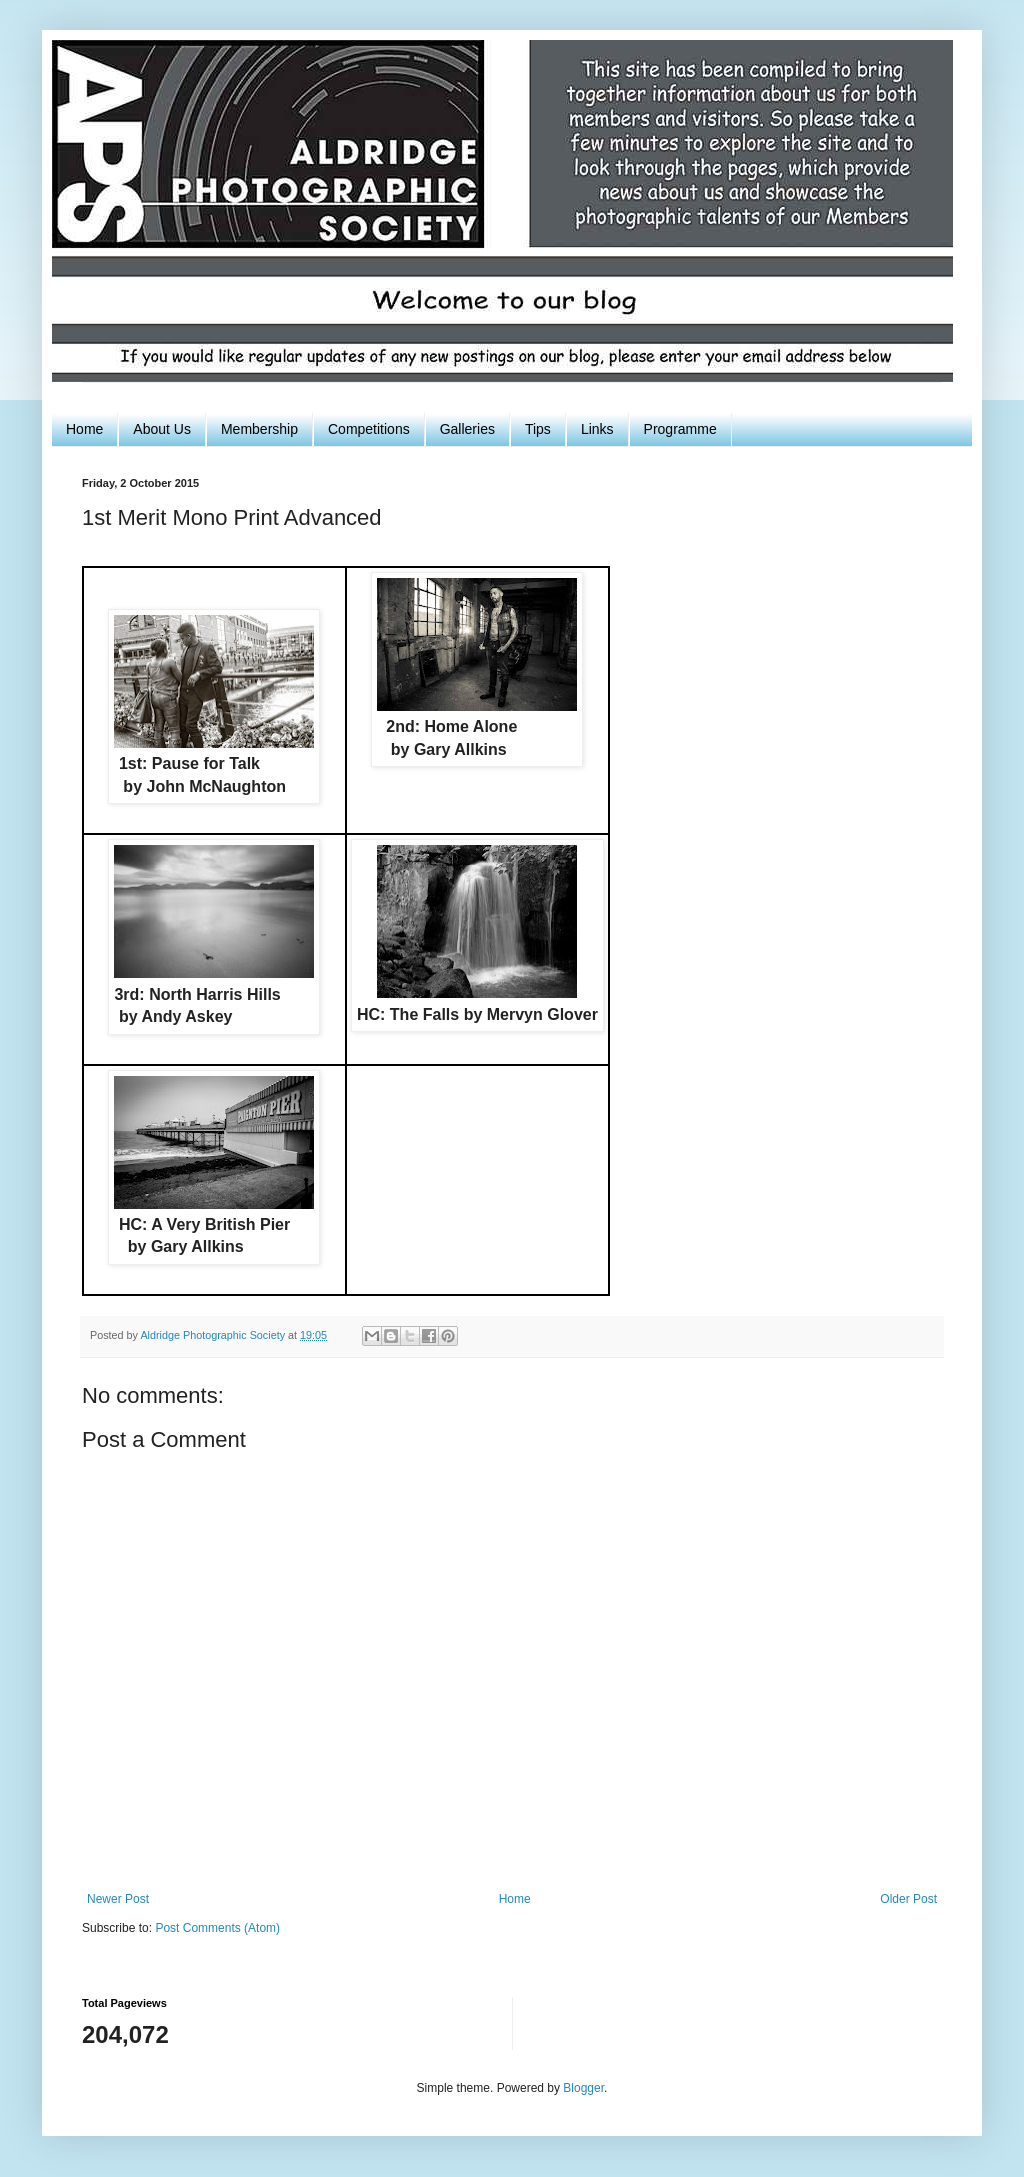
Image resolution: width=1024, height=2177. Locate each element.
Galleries (467, 429)
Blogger (583, 2088)
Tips (538, 429)
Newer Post (118, 1899)
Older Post (908, 1899)
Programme (680, 429)
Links (597, 429)
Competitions (369, 429)
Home (84, 429)
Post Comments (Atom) (217, 1928)
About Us (162, 429)
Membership (259, 429)
